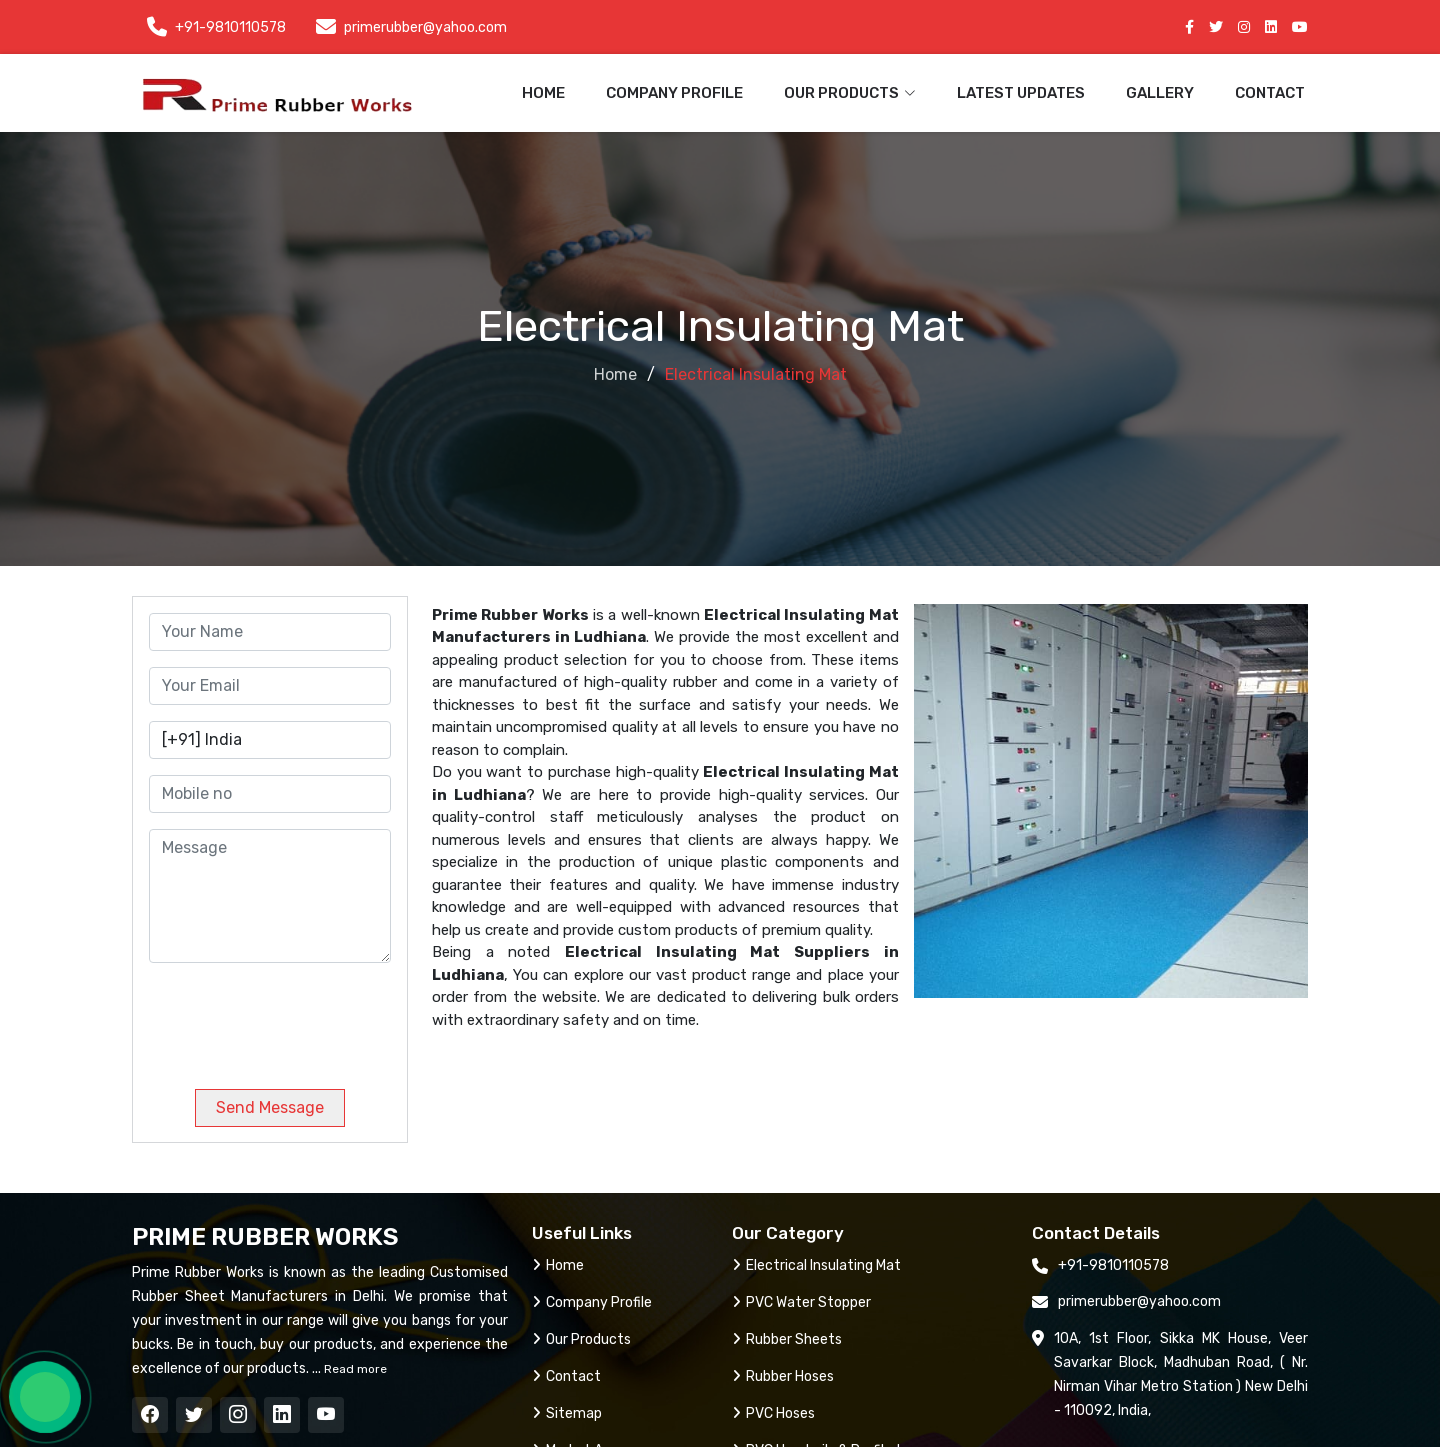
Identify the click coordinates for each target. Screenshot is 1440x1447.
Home (543, 93)
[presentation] (285, 1018)
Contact (1270, 93)
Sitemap (567, 1413)
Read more (354, 1369)
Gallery (1160, 93)
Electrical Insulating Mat (816, 1265)
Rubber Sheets (787, 1339)
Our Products (581, 1339)
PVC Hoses (773, 1413)
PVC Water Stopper (801, 1302)
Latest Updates (1021, 93)
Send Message (270, 1107)
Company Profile (674, 93)
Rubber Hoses (783, 1376)
